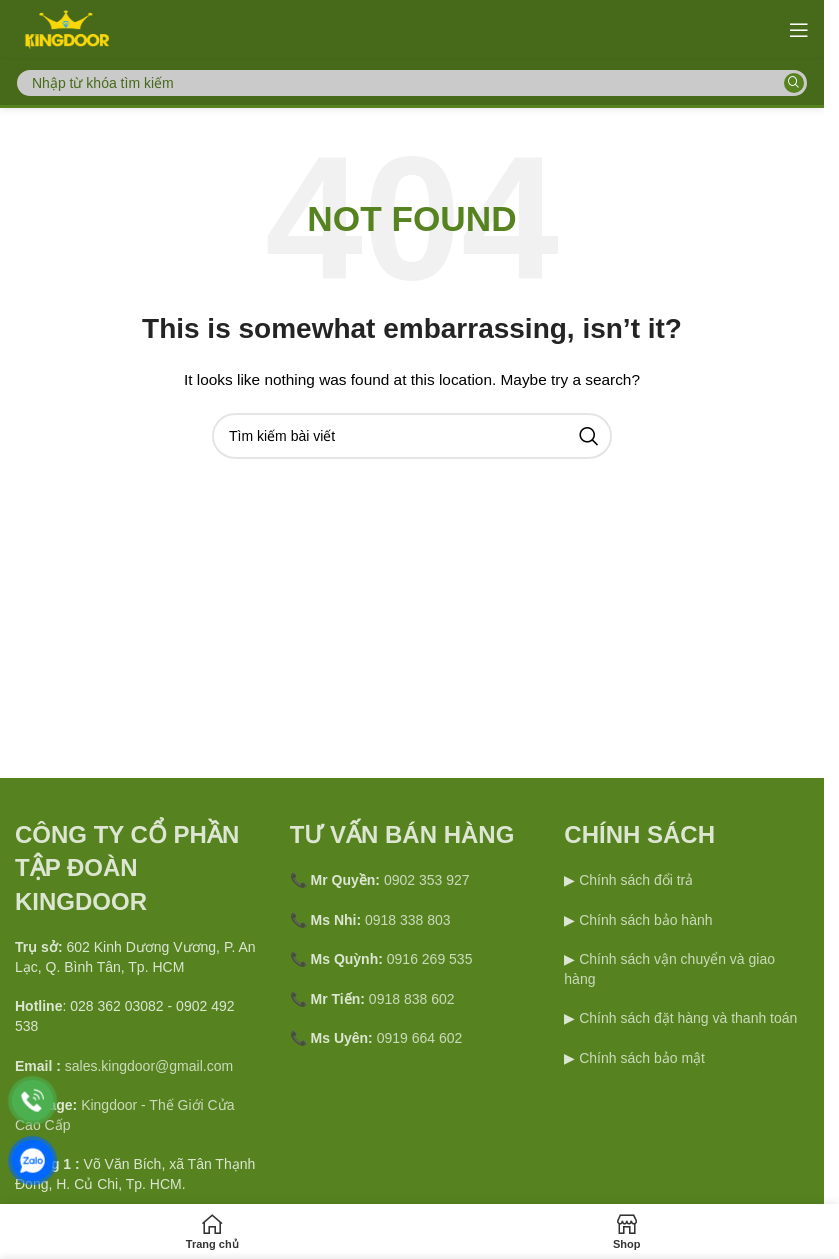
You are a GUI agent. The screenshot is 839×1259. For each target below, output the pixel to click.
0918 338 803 (408, 920)
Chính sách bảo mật (642, 1058)
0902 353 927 (427, 880)
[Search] (412, 83)
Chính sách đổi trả (634, 880)
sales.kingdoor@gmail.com (149, 1066)
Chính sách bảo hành (643, 920)
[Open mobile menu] (799, 30)
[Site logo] (65, 29)
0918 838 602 (412, 999)
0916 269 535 (430, 959)
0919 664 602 (420, 1038)
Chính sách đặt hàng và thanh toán (688, 1018)
